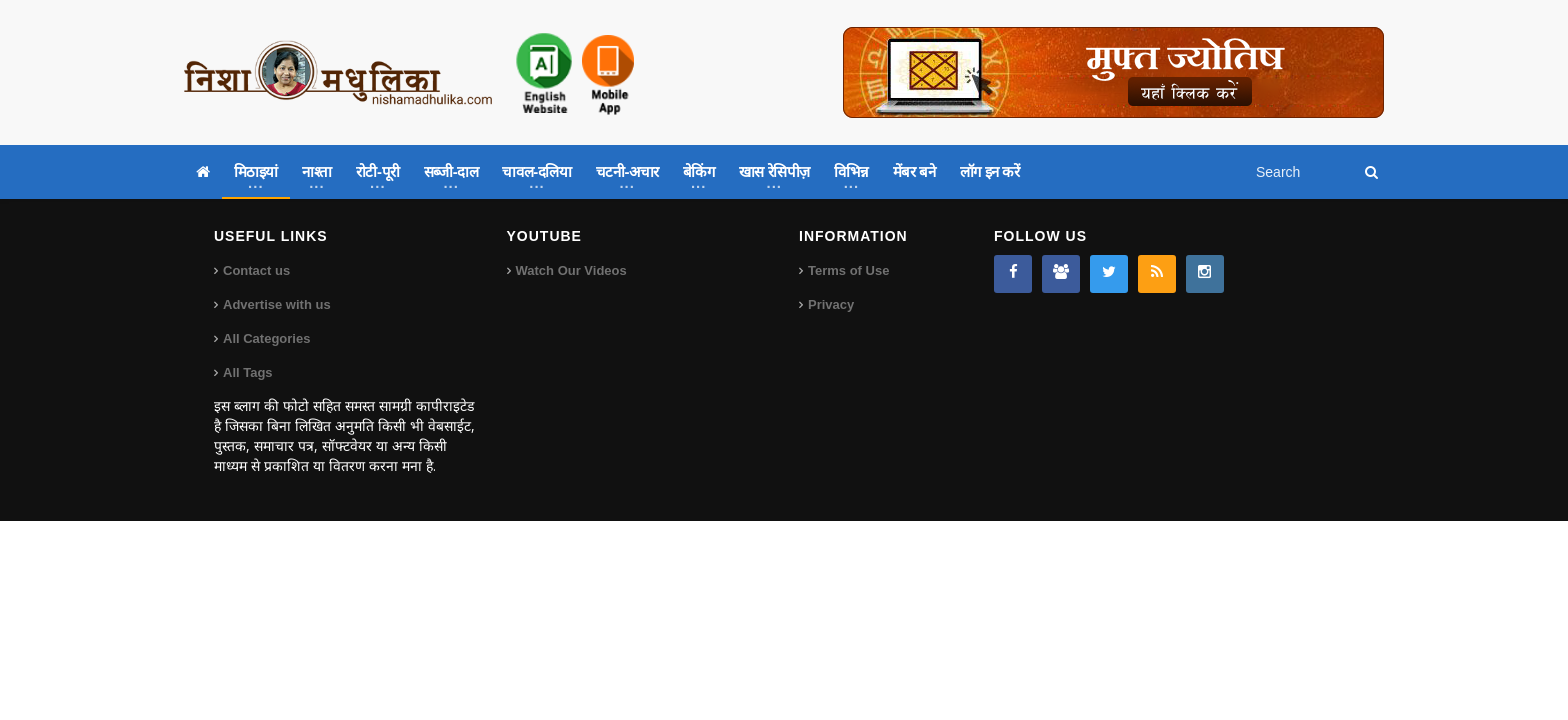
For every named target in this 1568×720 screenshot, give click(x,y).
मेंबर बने (914, 171)
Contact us (256, 270)
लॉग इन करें (990, 171)
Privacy (831, 304)
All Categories (266, 338)
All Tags (248, 372)
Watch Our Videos (571, 270)
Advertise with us (277, 304)
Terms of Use (848, 270)
